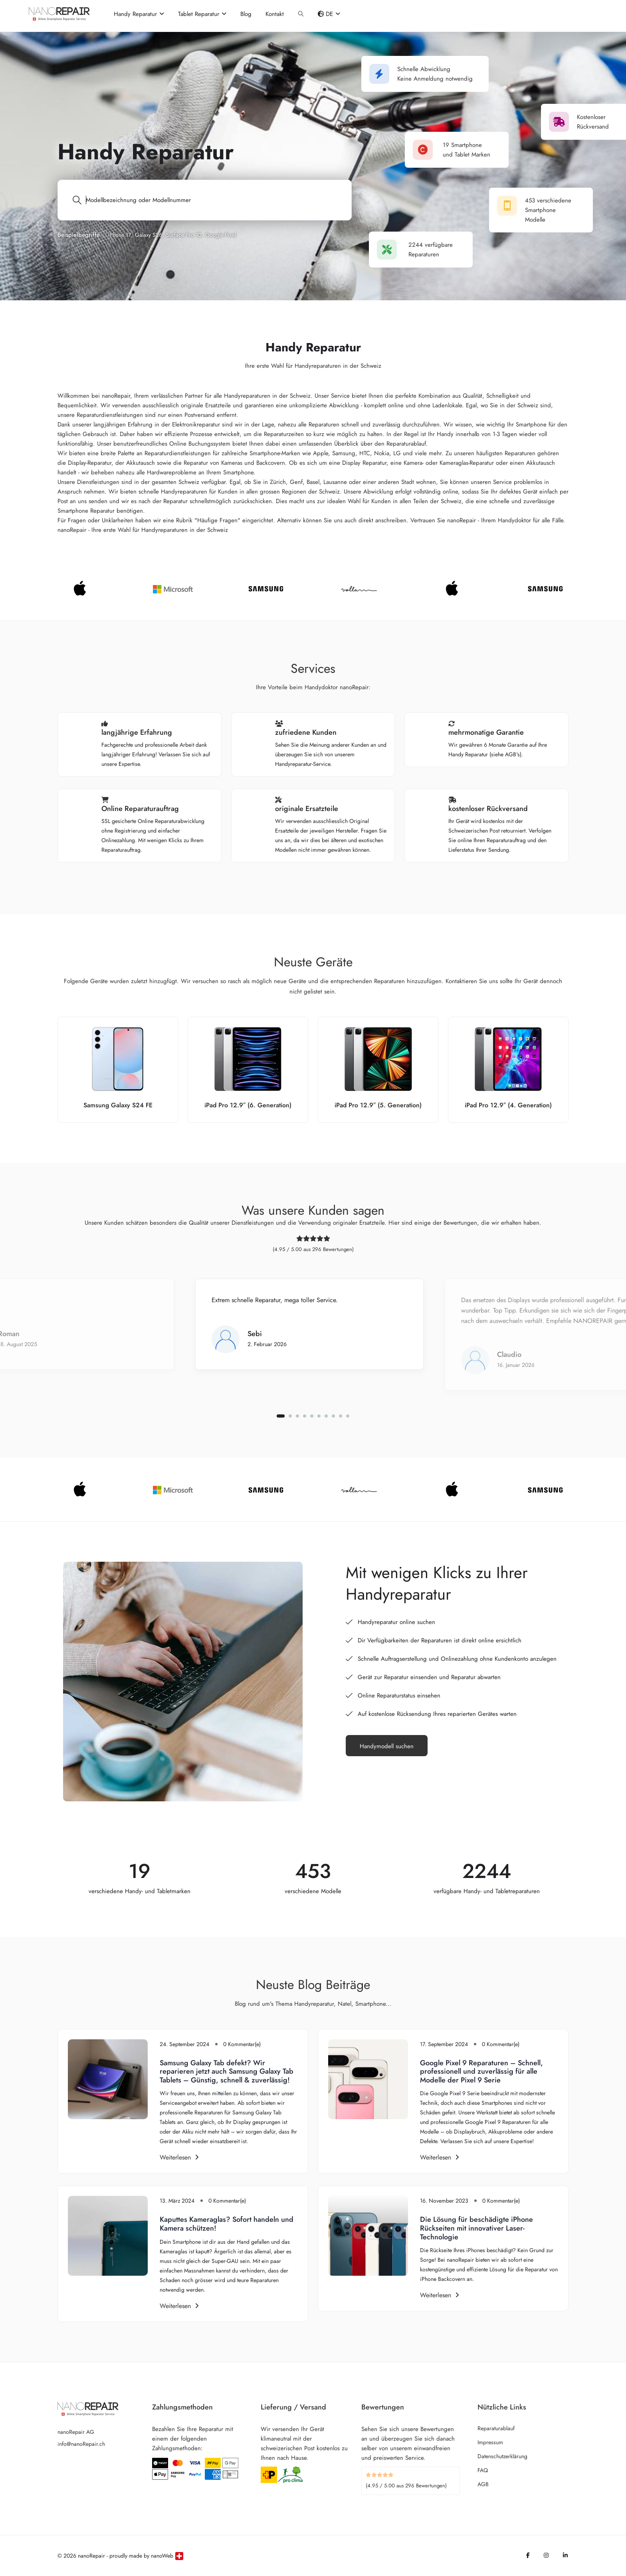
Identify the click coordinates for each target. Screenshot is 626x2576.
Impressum (490, 2442)
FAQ (482, 2470)
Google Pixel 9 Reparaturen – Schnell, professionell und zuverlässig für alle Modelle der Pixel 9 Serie (481, 2071)
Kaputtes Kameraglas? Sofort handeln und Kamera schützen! (226, 2223)
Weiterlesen (179, 2157)
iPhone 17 (119, 235)
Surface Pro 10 (183, 235)
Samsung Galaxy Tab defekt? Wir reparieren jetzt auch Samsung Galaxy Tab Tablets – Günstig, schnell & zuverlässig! (226, 2071)
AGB (483, 2484)
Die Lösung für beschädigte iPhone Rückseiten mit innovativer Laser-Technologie (476, 2228)
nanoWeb (162, 2556)
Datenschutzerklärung (502, 2456)
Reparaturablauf (496, 2428)
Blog (246, 14)
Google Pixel (220, 235)
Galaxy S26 (148, 235)
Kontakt (274, 14)
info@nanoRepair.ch (81, 2444)
